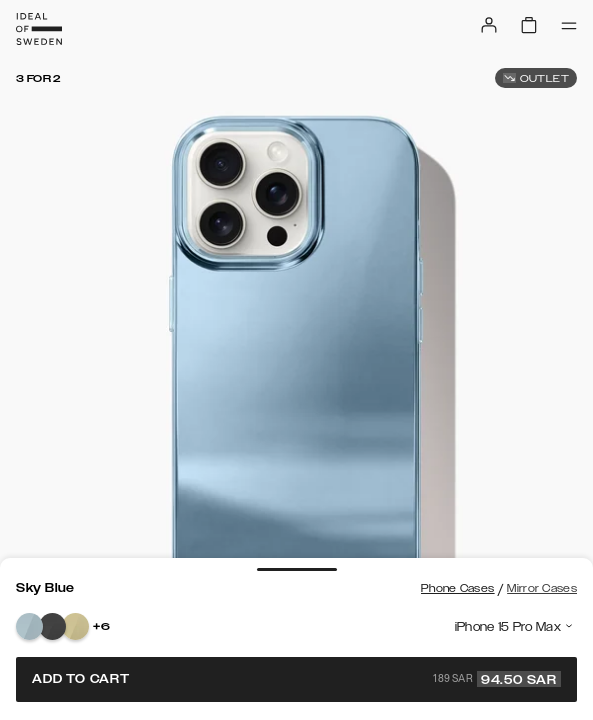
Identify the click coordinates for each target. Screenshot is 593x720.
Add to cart (296, 679)
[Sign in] (489, 25)
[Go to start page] (39, 29)
